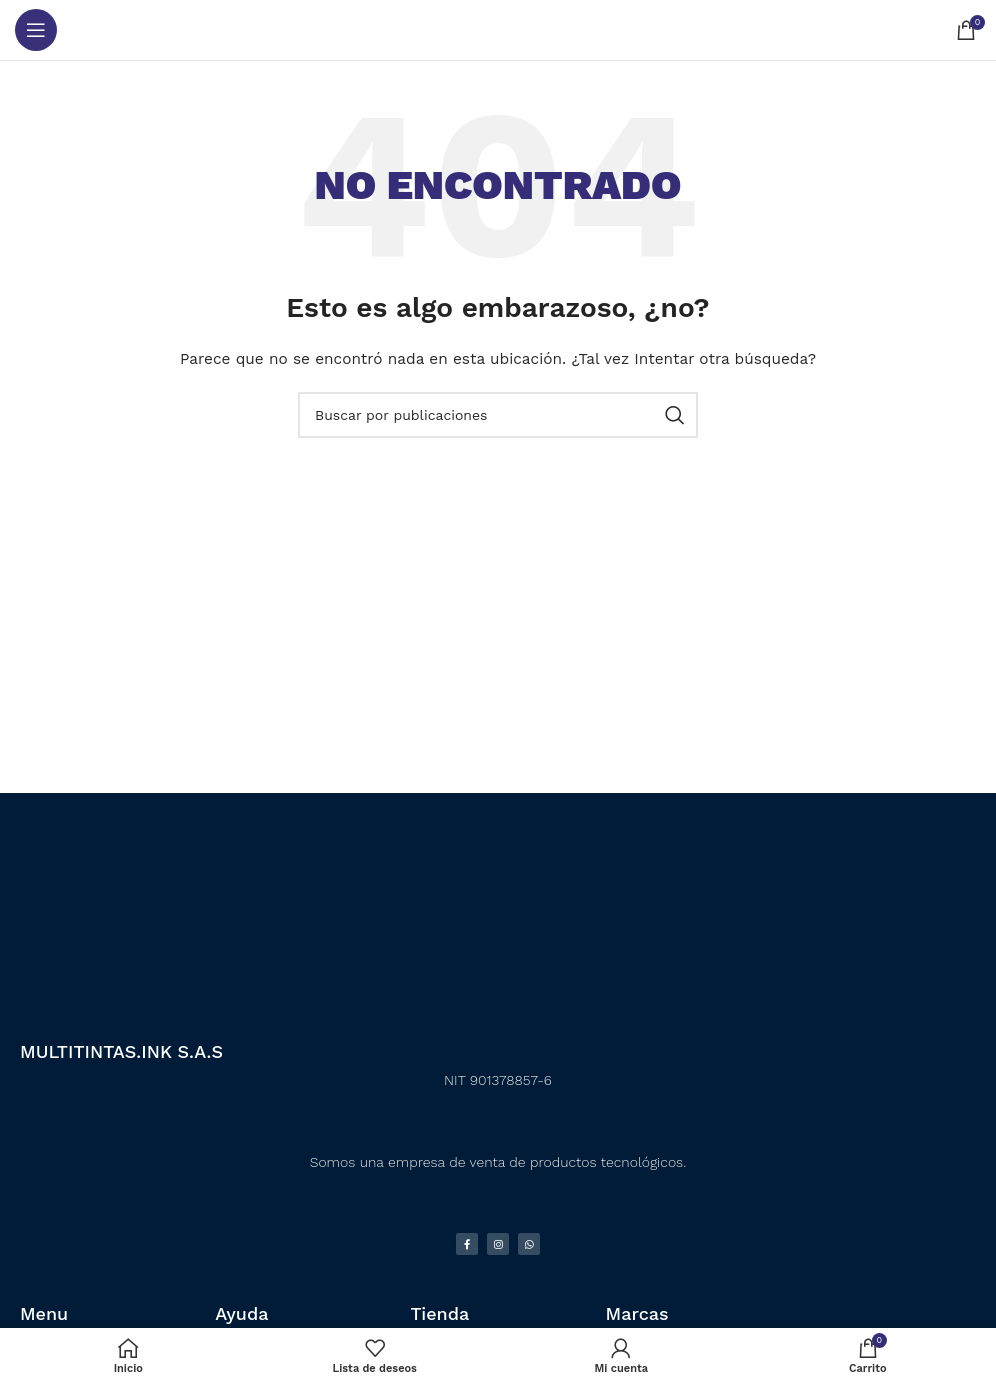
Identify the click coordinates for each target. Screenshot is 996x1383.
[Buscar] (498, 415)
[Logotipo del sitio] (498, 30)
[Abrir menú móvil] (36, 30)
